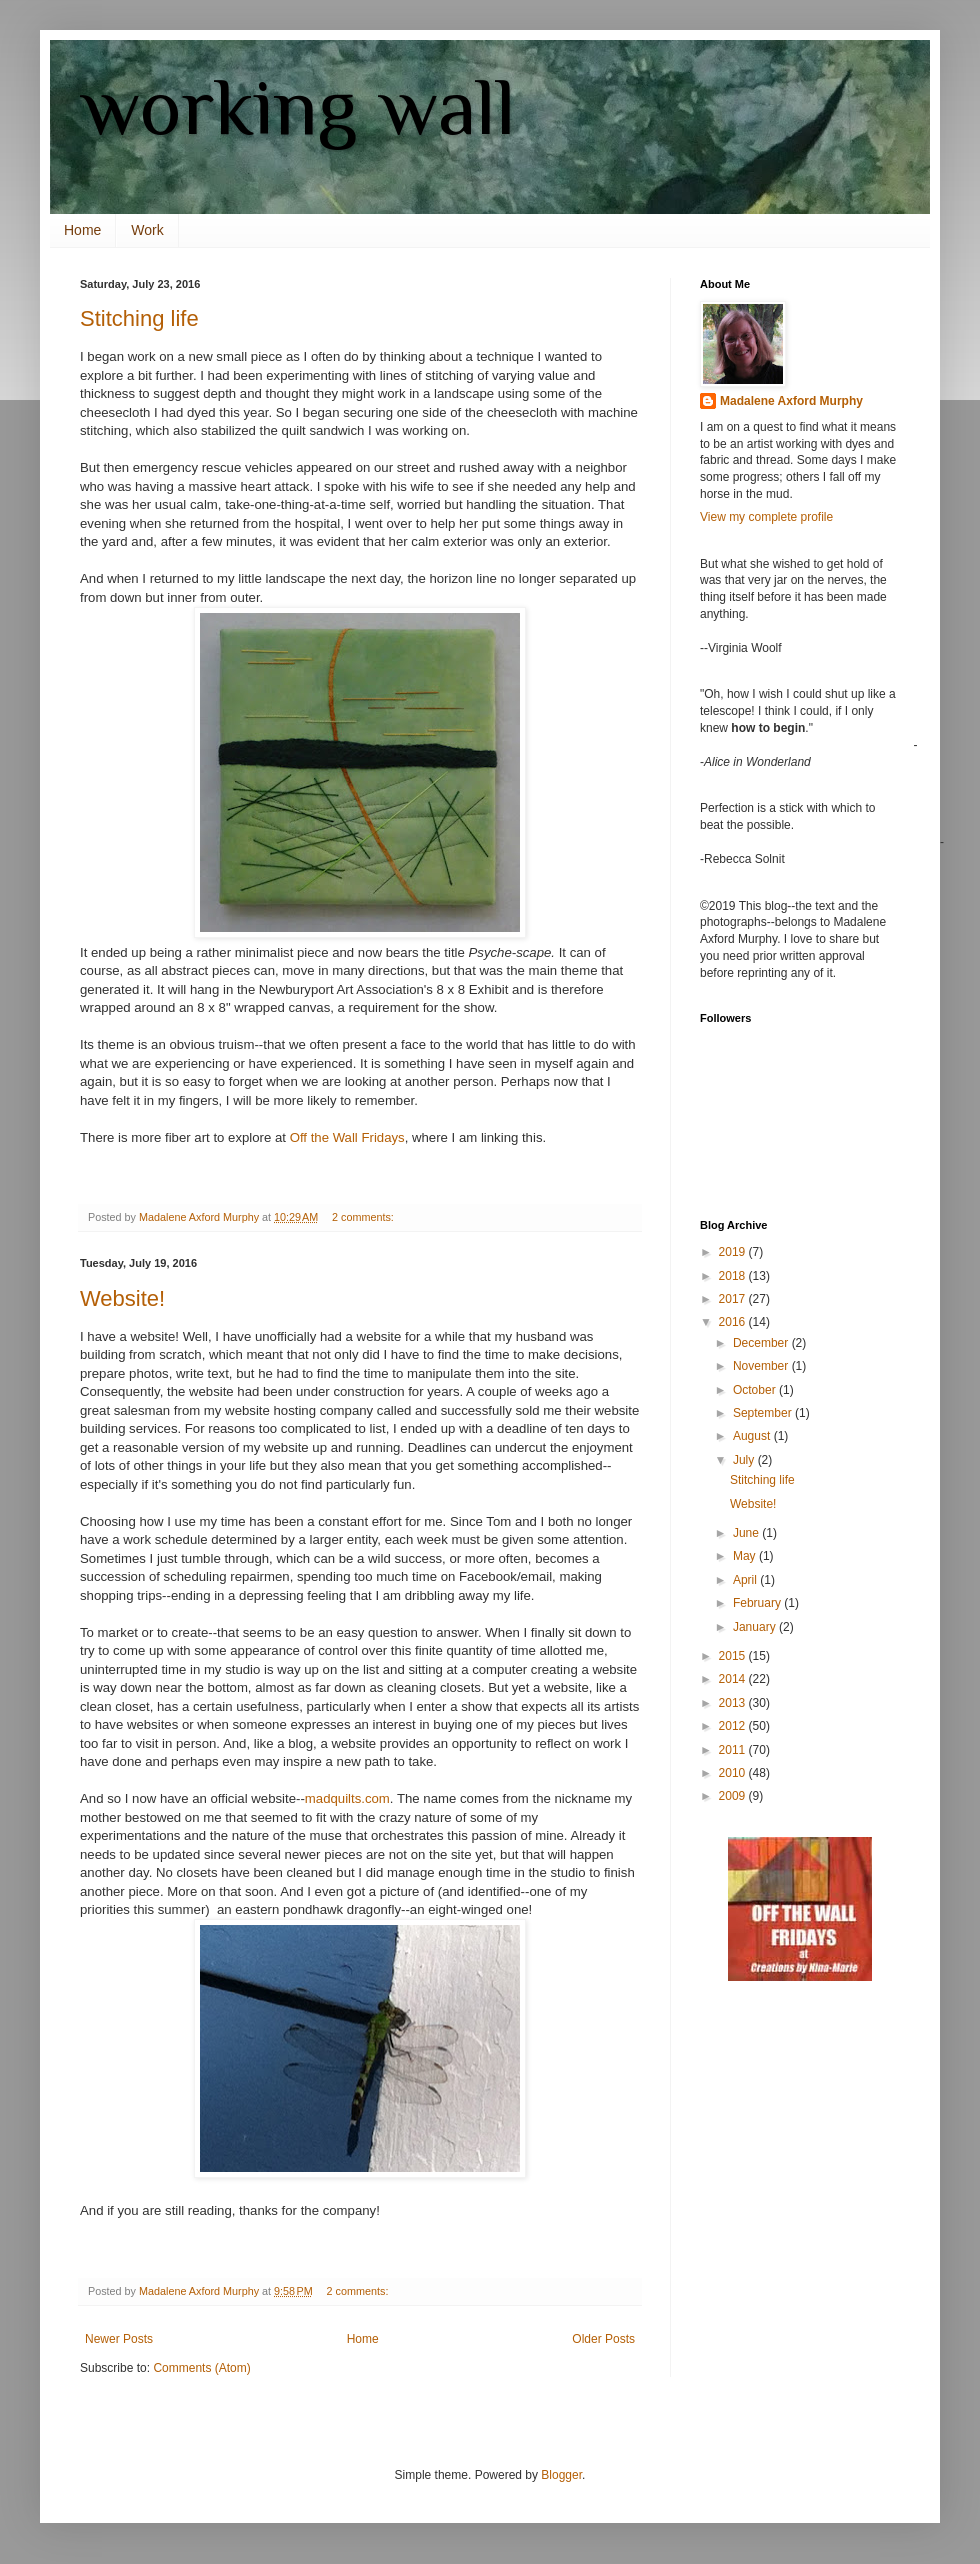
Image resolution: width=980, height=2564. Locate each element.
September (764, 1413)
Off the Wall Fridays (347, 1137)
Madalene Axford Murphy (791, 401)
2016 (734, 1322)
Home (82, 230)
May (746, 1556)
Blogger (561, 2475)
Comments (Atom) (201, 2368)
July (745, 1460)
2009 (734, 1796)
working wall (298, 107)
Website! (122, 1298)
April (746, 1580)
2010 (734, 1773)
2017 (734, 1299)
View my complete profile (766, 517)
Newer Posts (119, 2339)
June (747, 1533)
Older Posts (603, 2339)
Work (147, 230)
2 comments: (364, 1217)
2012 (734, 1726)
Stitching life (139, 318)
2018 (734, 1276)
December (762, 1343)
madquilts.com (347, 1798)
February (758, 1603)
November (762, 1366)
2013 (734, 1703)
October (756, 1390)
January (756, 1627)
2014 (734, 1679)
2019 (734, 1252)
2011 (734, 1750)
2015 (734, 1656)
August (753, 1436)
